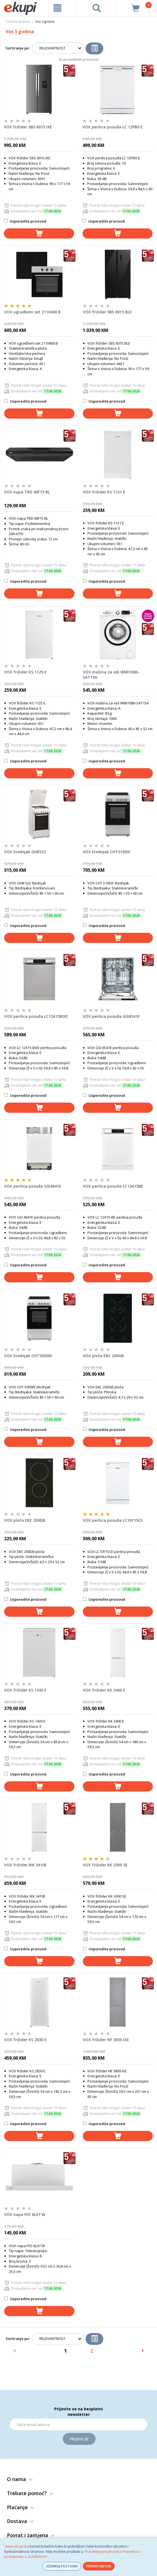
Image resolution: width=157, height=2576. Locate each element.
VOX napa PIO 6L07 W (24, 2214)
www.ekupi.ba (17, 2546)
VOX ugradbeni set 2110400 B (32, 312)
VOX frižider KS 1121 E (104, 492)
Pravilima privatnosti (102, 2551)
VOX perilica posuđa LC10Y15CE (113, 1520)
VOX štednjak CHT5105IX (106, 851)
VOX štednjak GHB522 (25, 851)
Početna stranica (18, 21)
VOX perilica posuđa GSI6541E (111, 1016)
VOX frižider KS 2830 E (25, 2039)
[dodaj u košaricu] (39, 233)
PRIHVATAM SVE (98, 2566)
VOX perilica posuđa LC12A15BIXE (36, 1016)
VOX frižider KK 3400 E (104, 1690)
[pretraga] (97, 8)
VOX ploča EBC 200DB (24, 1520)
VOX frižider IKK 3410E (25, 1864)
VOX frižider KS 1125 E (25, 672)
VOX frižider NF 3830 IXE (106, 2039)
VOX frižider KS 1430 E (25, 1690)
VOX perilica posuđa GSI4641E (32, 1186)
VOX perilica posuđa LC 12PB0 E (113, 127)
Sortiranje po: (18, 48)
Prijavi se (79, 2439)
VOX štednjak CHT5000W (28, 1355)
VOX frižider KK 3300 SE (105, 1864)
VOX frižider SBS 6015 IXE (28, 127)
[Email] (78, 2424)
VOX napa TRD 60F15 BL (27, 492)
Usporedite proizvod (25, 221)
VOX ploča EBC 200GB (103, 1355)
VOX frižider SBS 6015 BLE (107, 312)
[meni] (57, 8)
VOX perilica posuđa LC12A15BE (113, 1186)
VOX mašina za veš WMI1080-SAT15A (111, 674)
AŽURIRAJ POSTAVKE (62, 2566)
